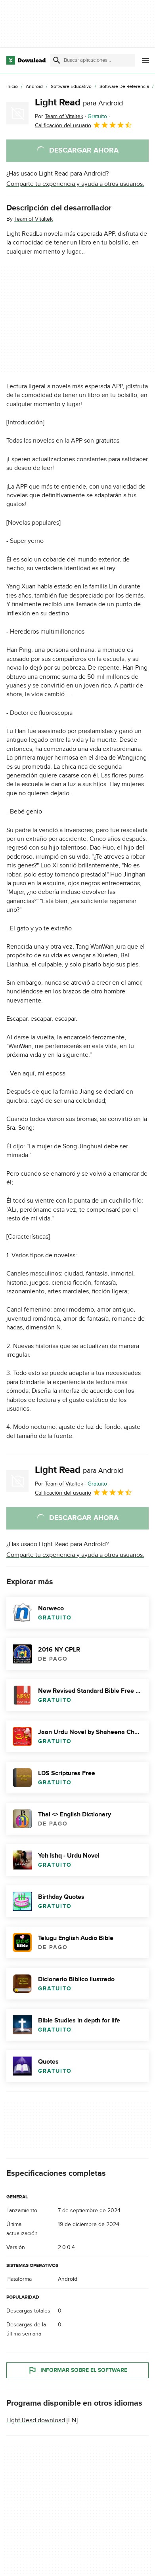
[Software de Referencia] (124, 87)
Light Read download (35, 2420)
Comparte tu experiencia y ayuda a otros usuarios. (75, 184)
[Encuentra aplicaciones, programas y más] (92, 60)
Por (59, 116)
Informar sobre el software (77, 2370)
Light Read (79, 102)
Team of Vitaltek (33, 219)
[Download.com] (26, 60)
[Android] (34, 87)
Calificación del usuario (83, 125)
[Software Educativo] (71, 87)
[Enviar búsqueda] (56, 60)
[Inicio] (12, 87)
